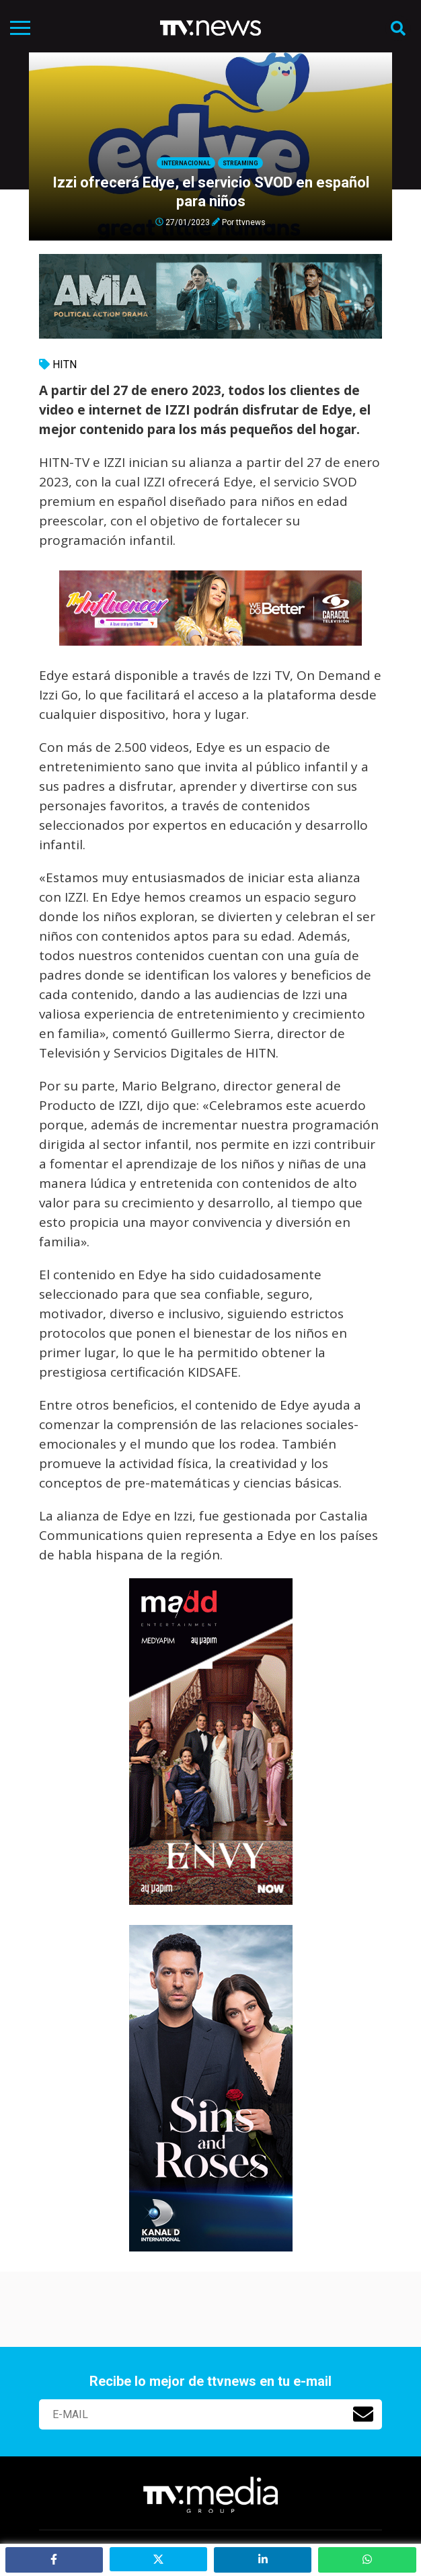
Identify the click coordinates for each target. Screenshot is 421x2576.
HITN (64, 364)
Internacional (185, 163)
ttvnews (251, 221)
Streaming (240, 163)
